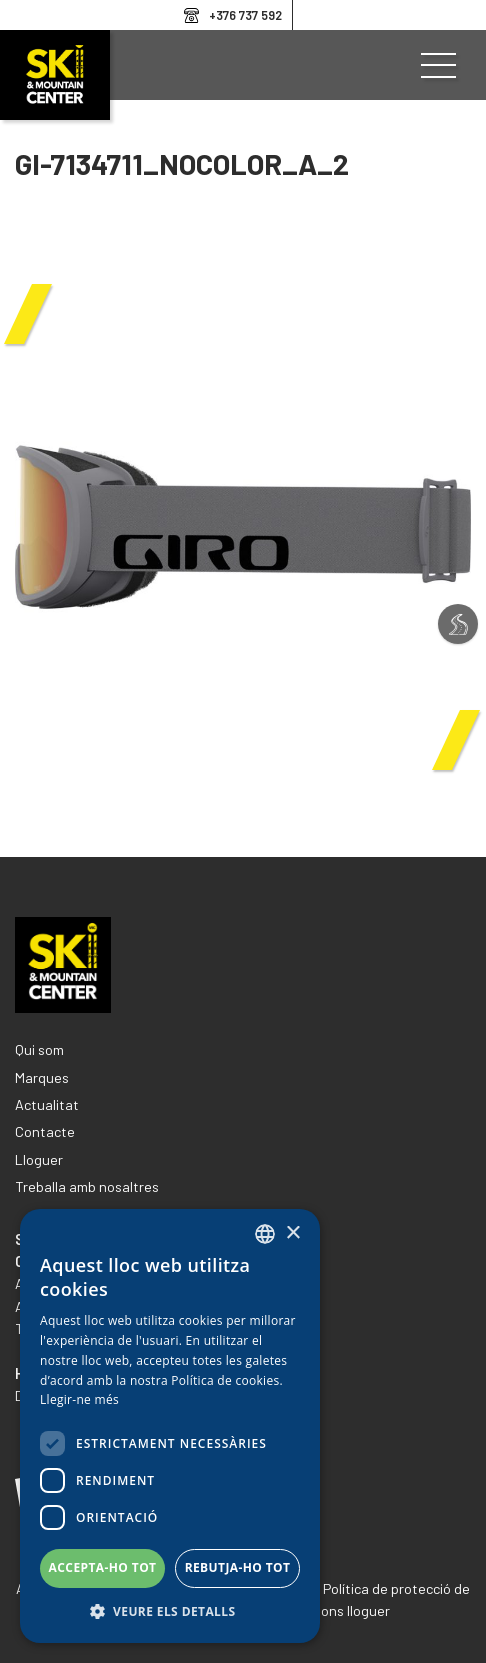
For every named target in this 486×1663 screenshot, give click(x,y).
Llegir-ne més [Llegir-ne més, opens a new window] (79, 1399)
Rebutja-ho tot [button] (238, 1567)
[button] (170, 1612)
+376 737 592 (245, 15)
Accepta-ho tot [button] (103, 1567)
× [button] (292, 1233)
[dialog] (170, 1426)
